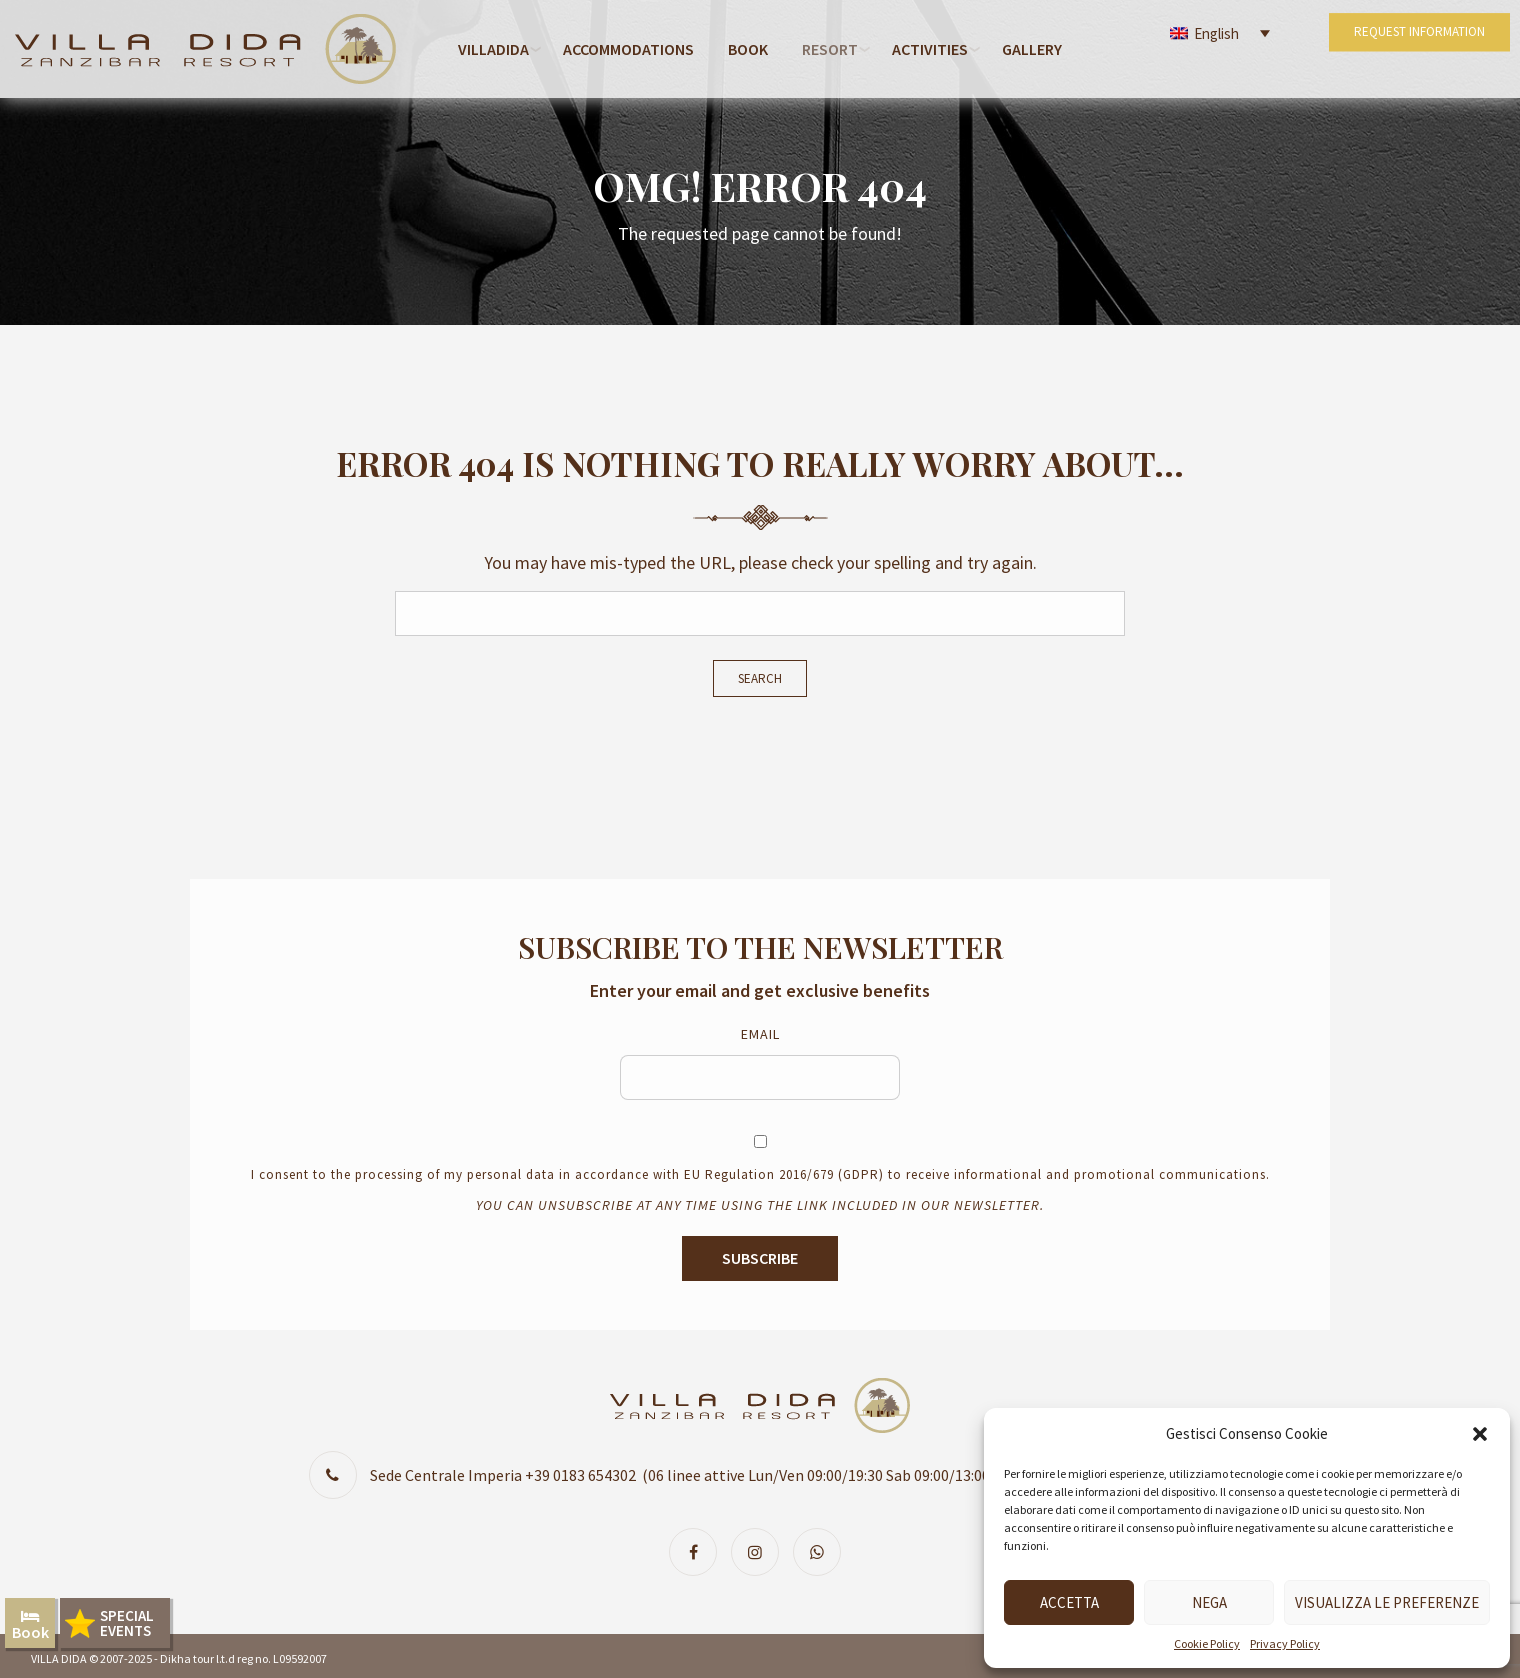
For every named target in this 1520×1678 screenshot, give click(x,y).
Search (760, 678)
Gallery (1032, 49)
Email (760, 1034)
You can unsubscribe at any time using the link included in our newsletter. (760, 1205)
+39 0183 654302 (580, 1475)
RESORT (830, 49)
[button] (1480, 1434)
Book (748, 49)
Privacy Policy (1285, 1643)
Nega (1209, 1602)
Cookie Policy (1207, 1643)
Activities (930, 49)
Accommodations (628, 49)
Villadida (493, 49)
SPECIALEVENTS (127, 1623)
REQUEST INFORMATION (1415, 48)
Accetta (1069, 1602)
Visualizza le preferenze (1387, 1602)
